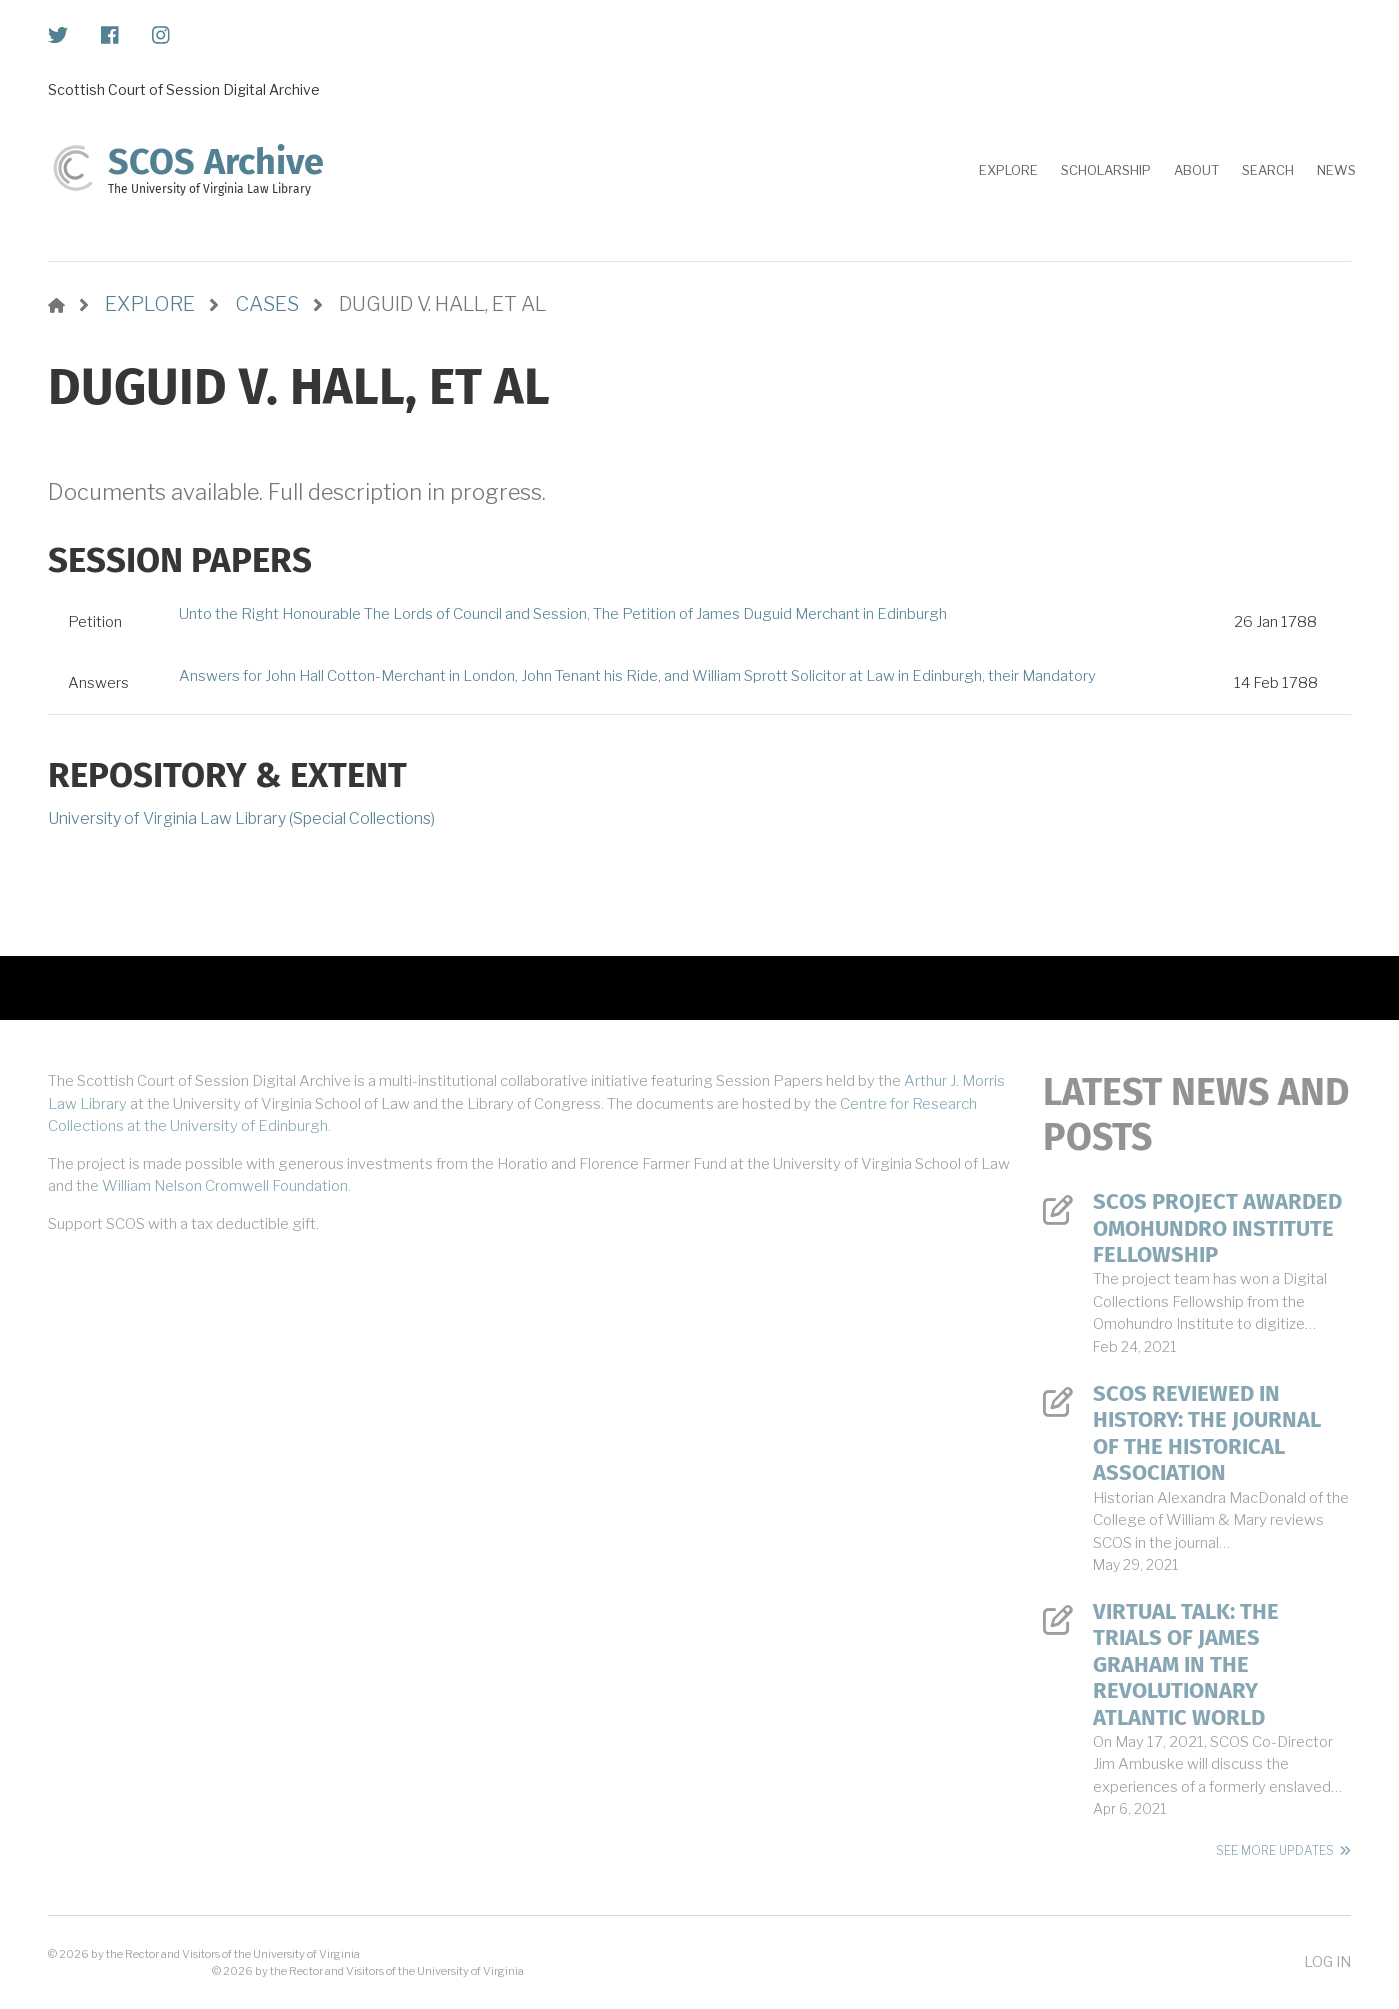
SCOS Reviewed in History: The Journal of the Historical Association (1207, 1433)
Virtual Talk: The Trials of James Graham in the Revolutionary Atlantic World (1186, 1665)
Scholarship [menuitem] (1106, 170)
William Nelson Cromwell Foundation (225, 1186)
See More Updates (1275, 1850)
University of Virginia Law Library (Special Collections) (241, 818)
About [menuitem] (1196, 170)
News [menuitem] (1336, 170)
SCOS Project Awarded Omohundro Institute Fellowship (1217, 1228)
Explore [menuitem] (1008, 170)
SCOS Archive (216, 162)
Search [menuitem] (1268, 170)
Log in (1327, 1961)
